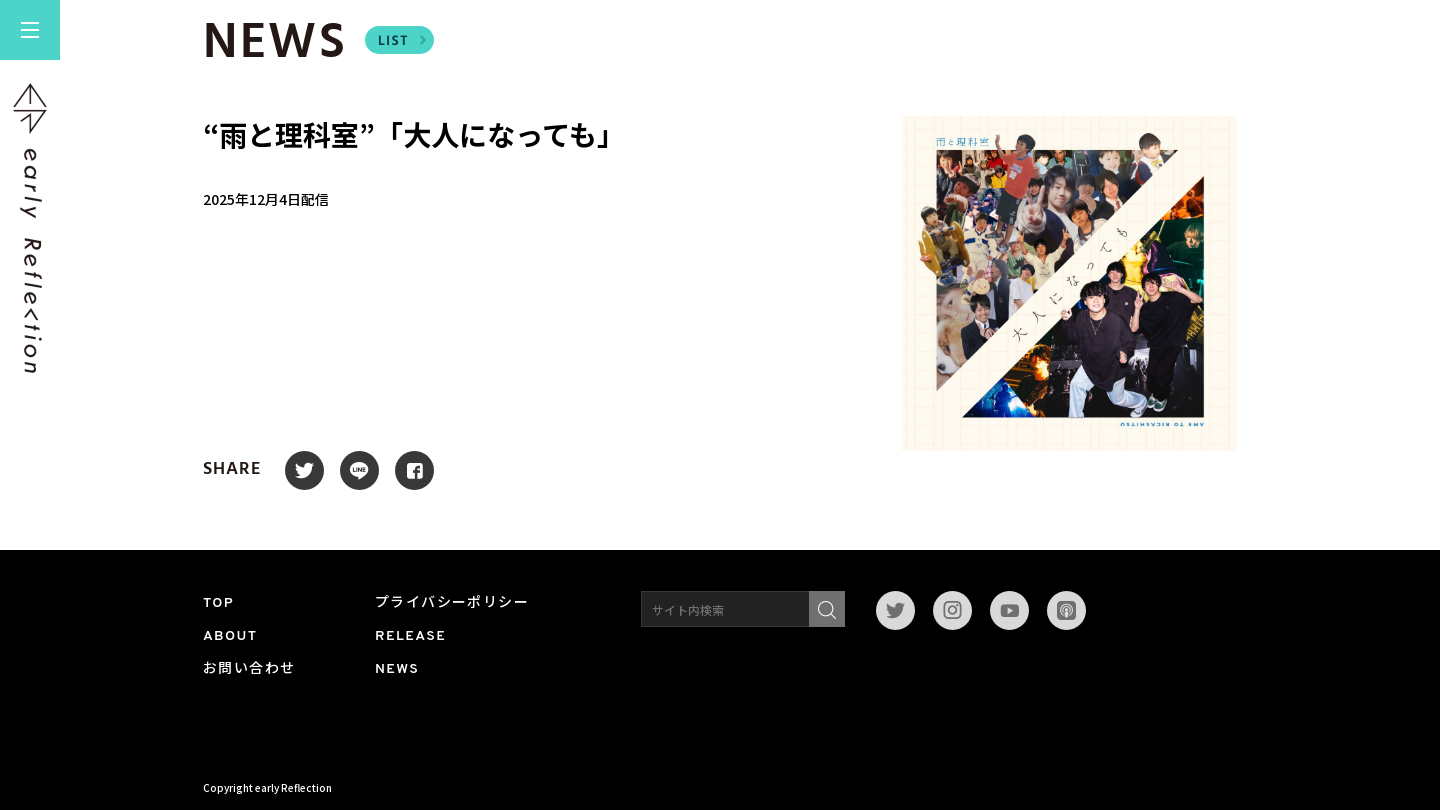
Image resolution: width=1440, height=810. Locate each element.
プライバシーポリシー (452, 603)
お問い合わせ (249, 669)
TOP (218, 603)
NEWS (397, 669)
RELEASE (410, 636)
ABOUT (230, 636)
